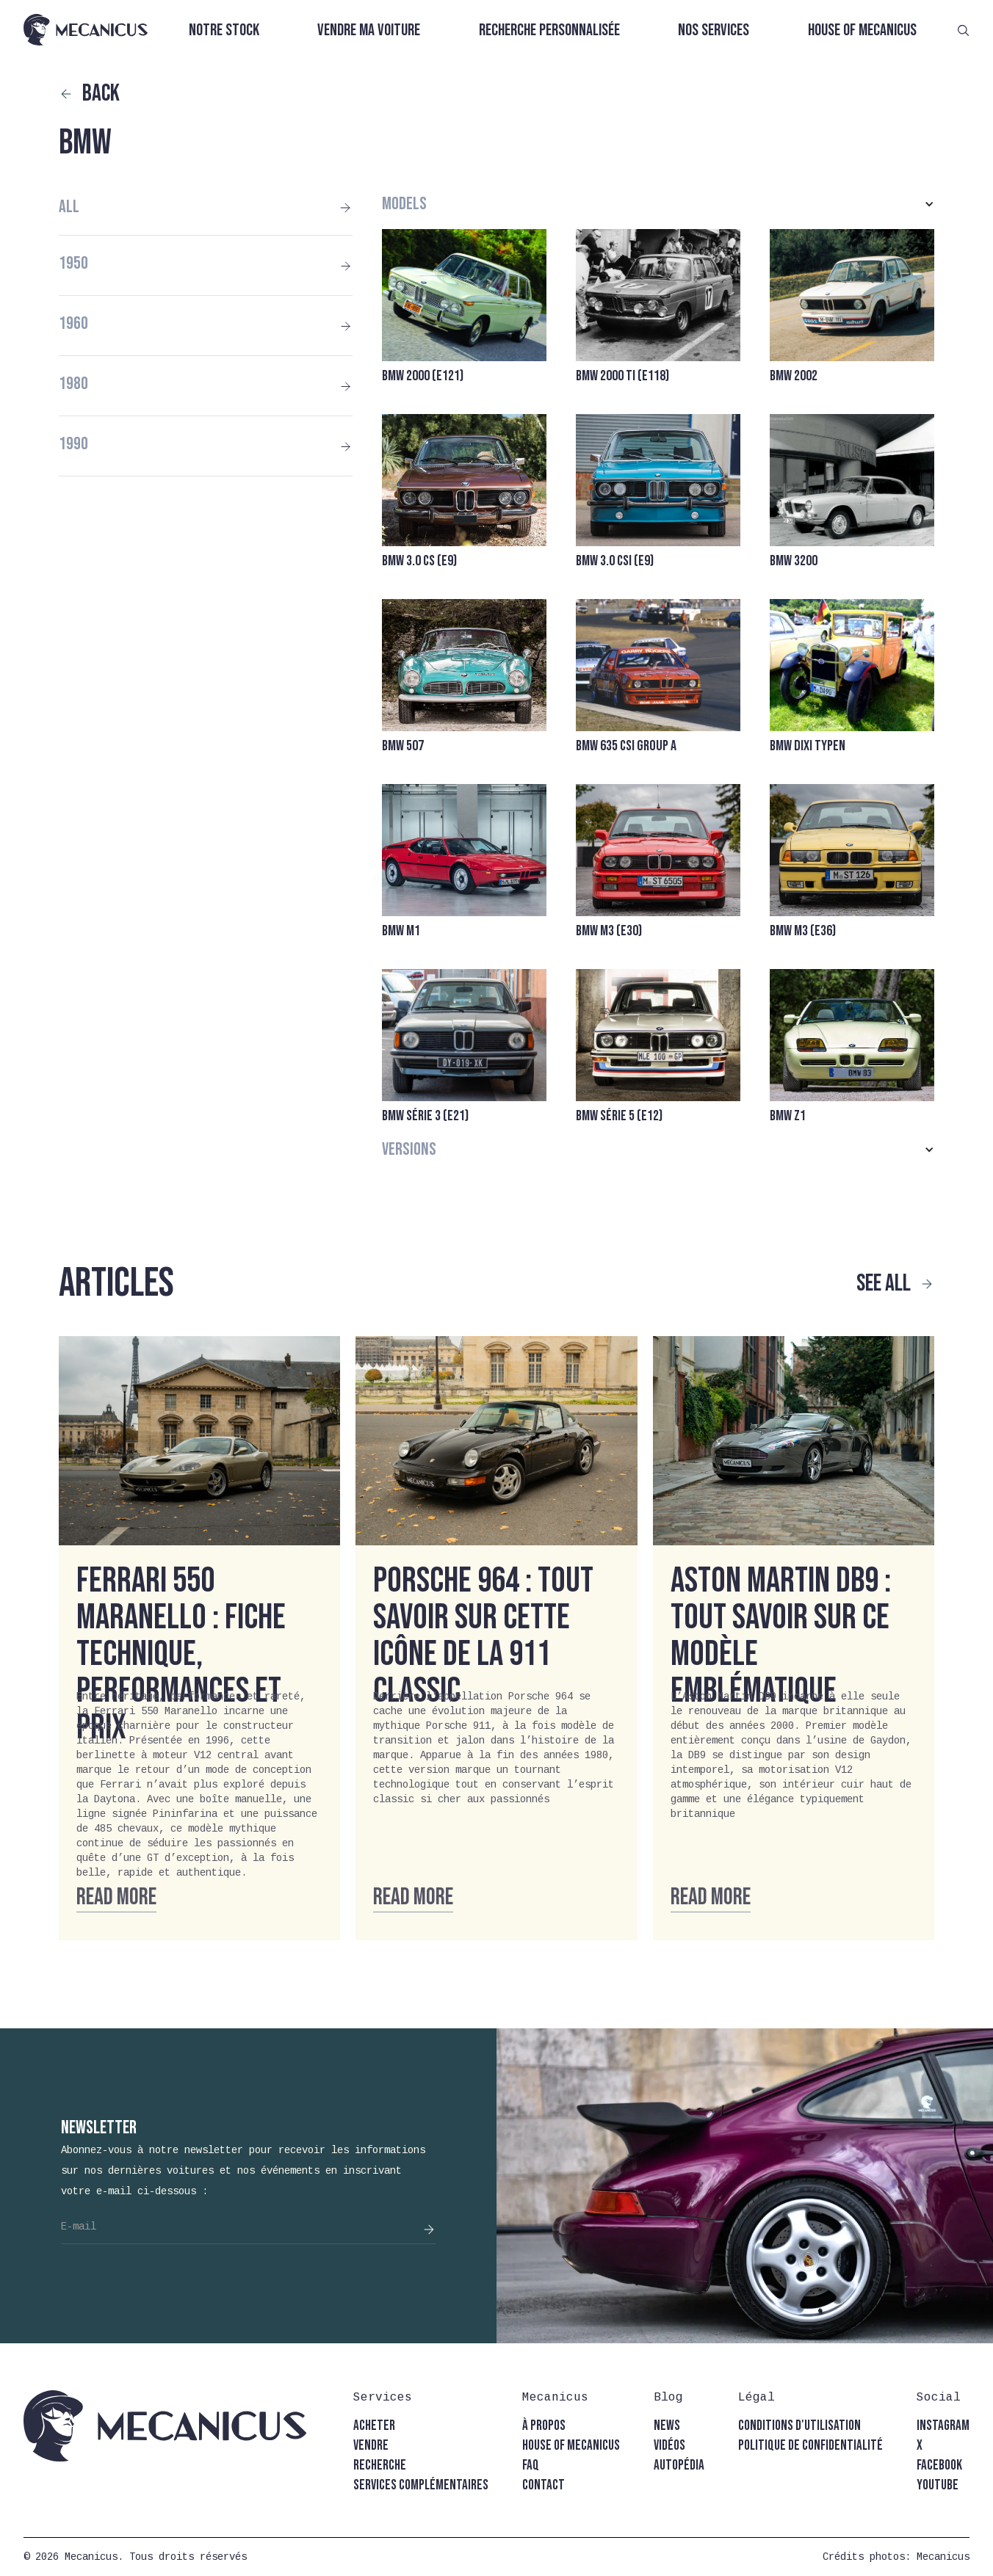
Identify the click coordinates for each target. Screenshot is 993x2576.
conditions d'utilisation (799, 2425)
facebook (939, 2465)
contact (543, 2485)
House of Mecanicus (862, 30)
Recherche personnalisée (549, 30)
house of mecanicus (571, 2445)
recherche (379, 2465)
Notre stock (224, 30)
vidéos (669, 2445)
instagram (943, 2425)
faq (530, 2465)
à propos (544, 2425)
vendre (371, 2445)
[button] (658, 204)
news (667, 2425)
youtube (937, 2485)
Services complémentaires (420, 2485)
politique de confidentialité (810, 2445)
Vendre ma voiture (368, 30)
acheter (374, 2425)
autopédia (679, 2465)
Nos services (713, 30)
